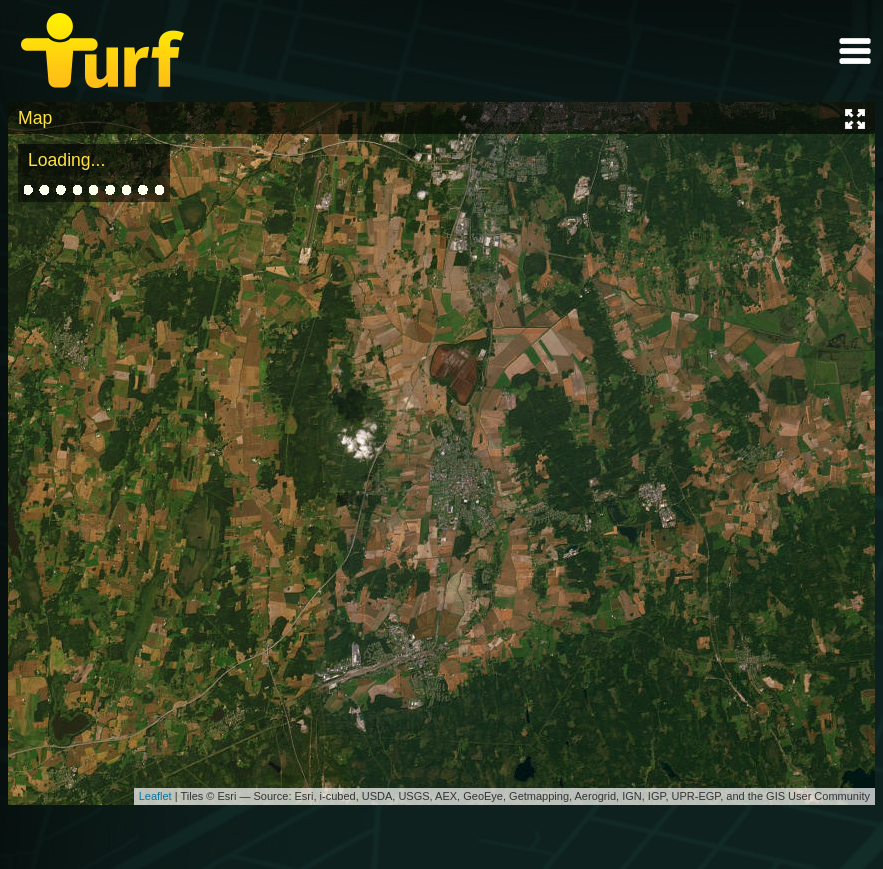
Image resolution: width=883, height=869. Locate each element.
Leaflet (155, 796)
